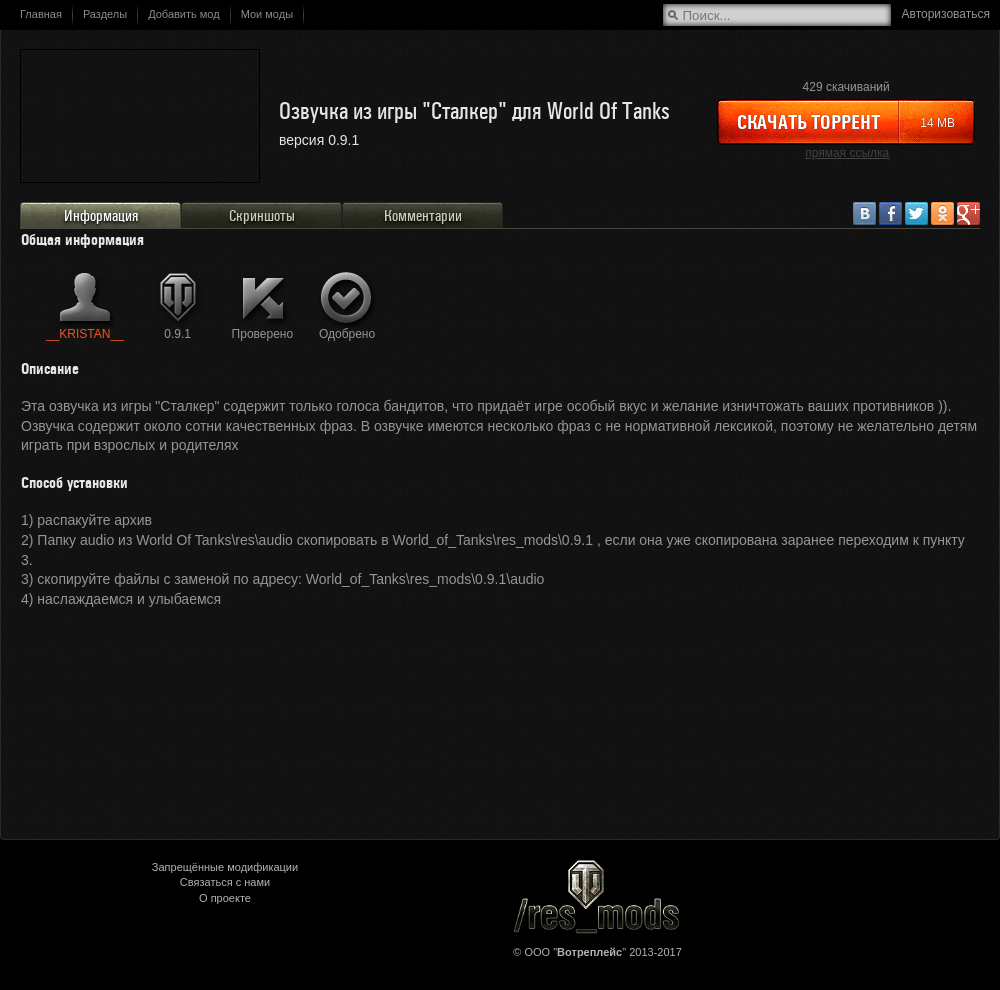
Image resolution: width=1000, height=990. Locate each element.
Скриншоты (262, 216)
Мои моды (267, 14)
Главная (41, 14)
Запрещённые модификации (225, 867)
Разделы (105, 14)
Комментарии (423, 216)
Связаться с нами (225, 882)
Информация (101, 216)
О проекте (225, 898)
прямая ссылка (847, 153)
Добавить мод (184, 14)
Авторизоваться (946, 14)
